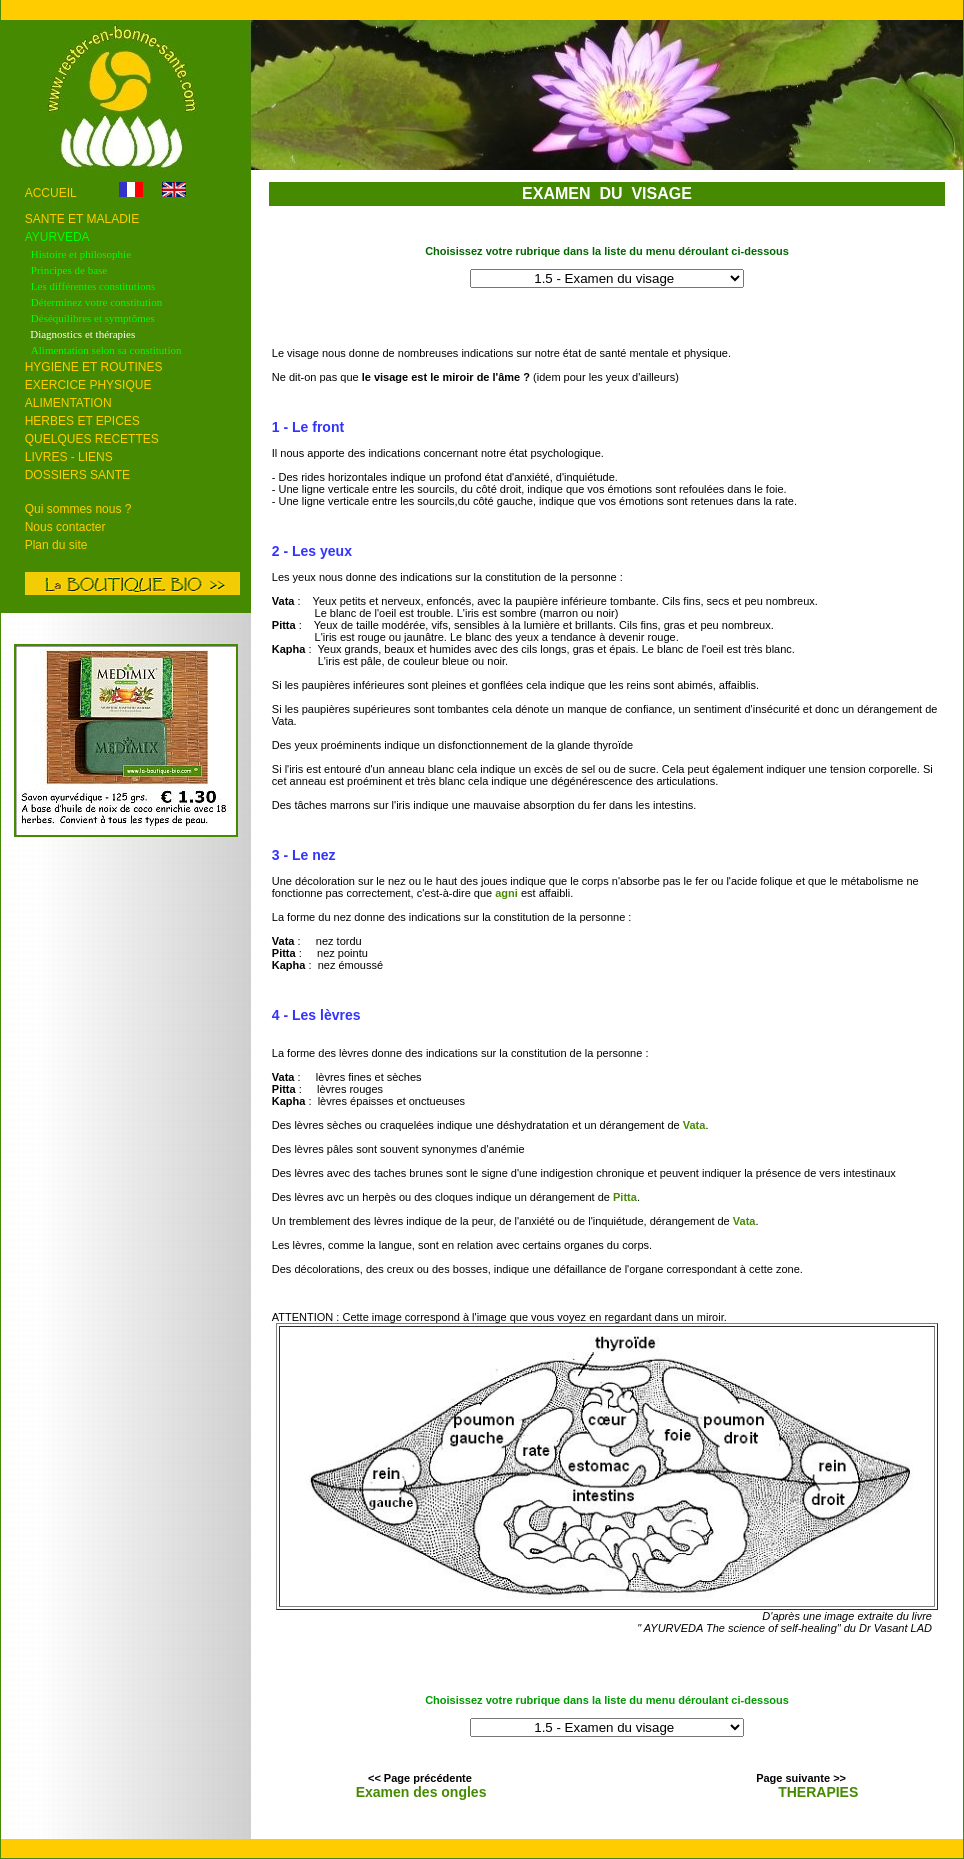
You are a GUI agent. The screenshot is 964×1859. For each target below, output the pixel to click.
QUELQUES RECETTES (92, 439)
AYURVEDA (57, 237)
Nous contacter (65, 527)
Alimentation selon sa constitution (106, 350)
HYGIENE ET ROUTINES (94, 367)
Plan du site (56, 545)
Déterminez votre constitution (96, 302)
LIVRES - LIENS (69, 457)
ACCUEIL (52, 193)
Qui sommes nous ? (78, 509)
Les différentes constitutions (93, 286)
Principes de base (69, 270)
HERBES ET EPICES (82, 421)
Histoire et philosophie (81, 254)
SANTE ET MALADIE (82, 219)
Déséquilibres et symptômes (93, 318)
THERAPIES (818, 1792)
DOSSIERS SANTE (77, 475)
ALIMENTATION (68, 403)
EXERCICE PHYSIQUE (88, 385)
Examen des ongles (421, 1792)
